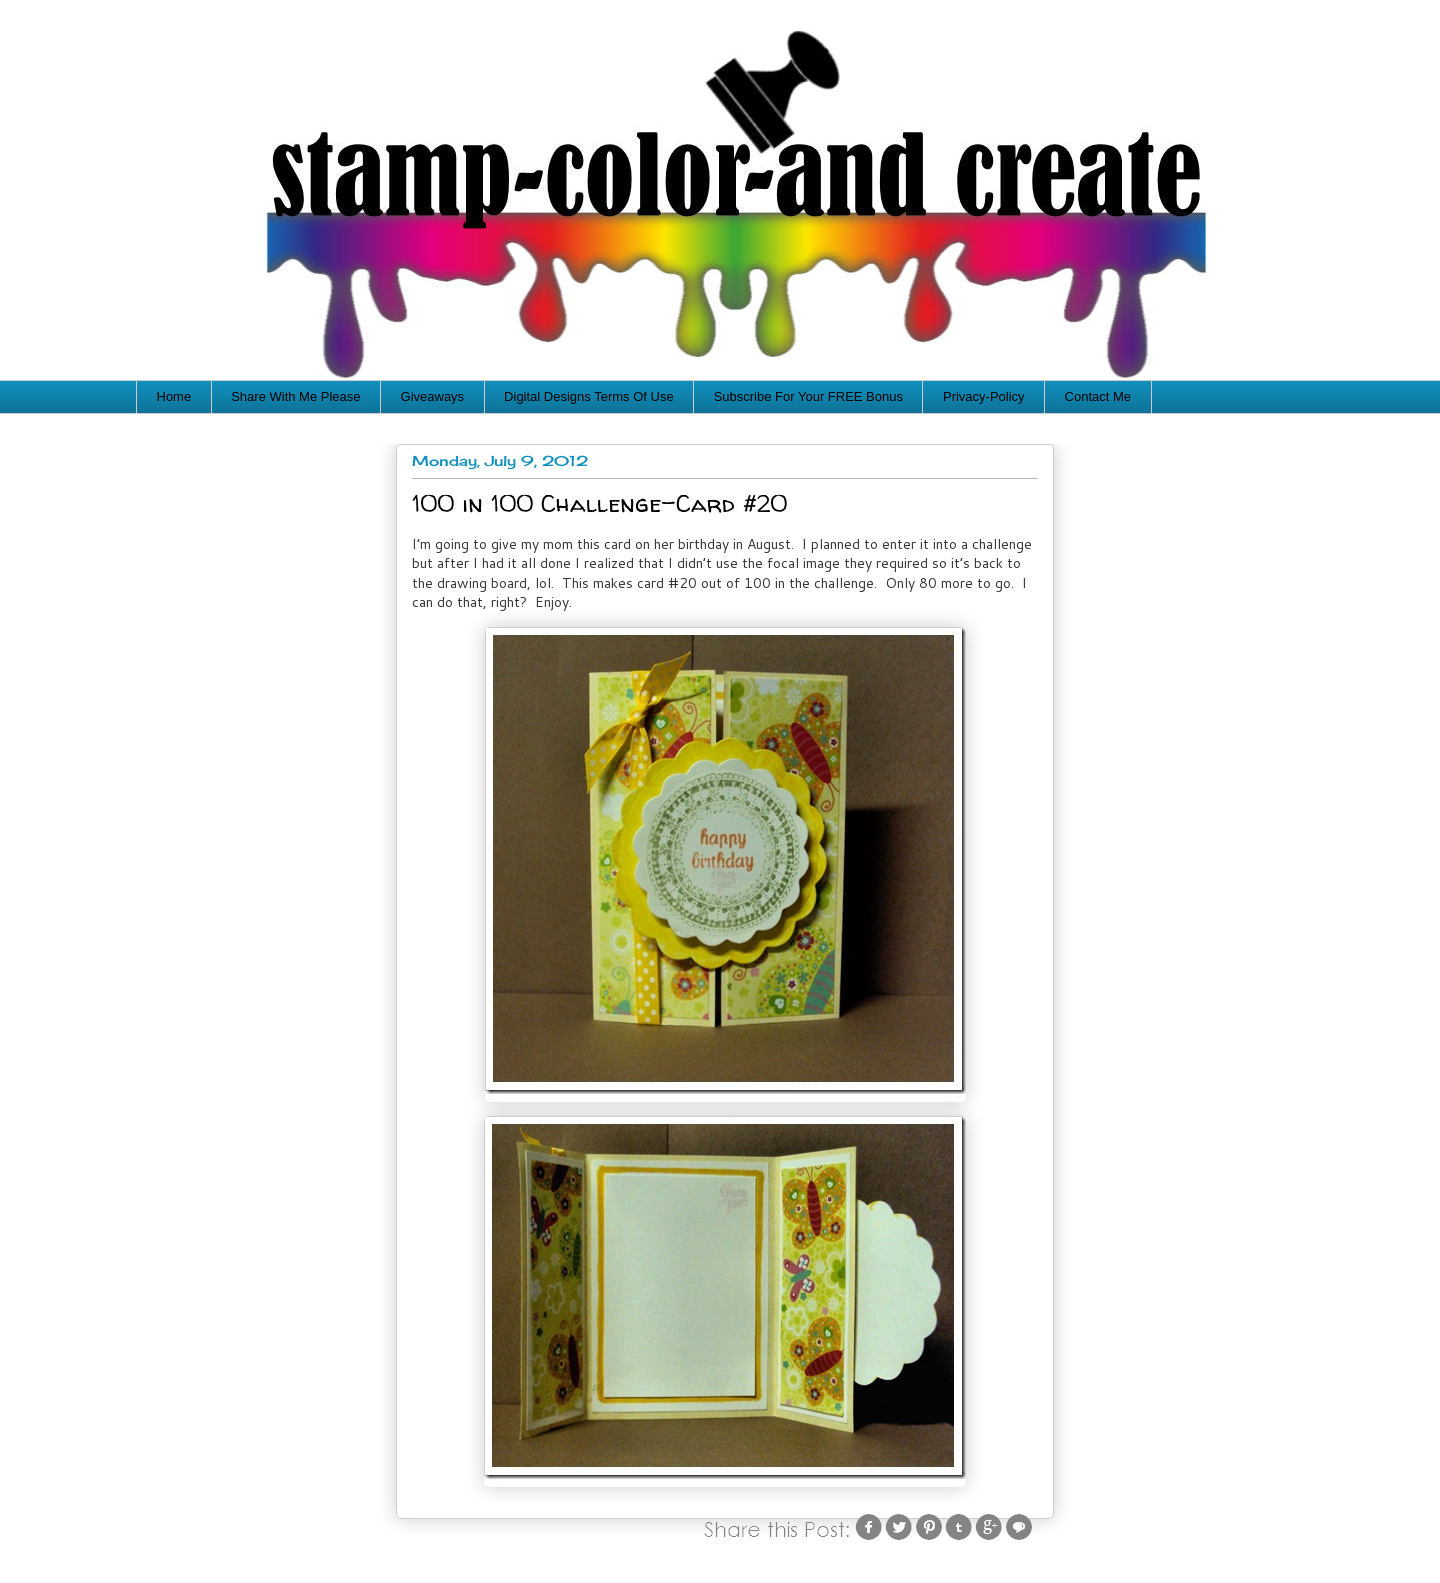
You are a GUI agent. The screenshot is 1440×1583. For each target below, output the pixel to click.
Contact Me (1098, 396)
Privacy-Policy (984, 396)
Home (174, 396)
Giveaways (433, 396)
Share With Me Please (295, 396)
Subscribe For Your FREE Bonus (808, 396)
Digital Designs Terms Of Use (589, 396)
